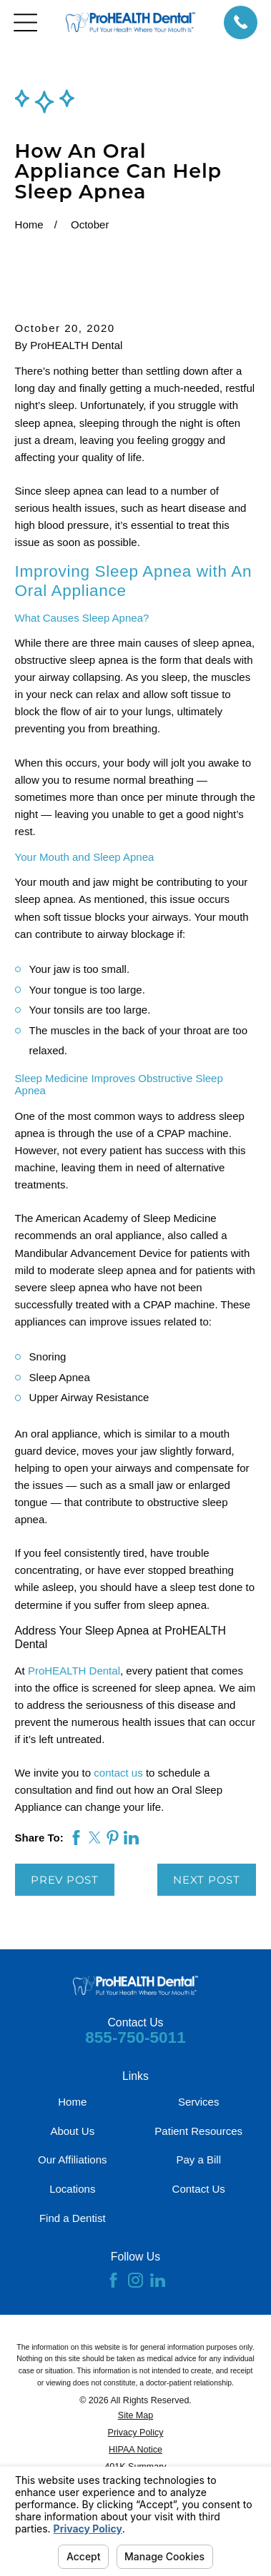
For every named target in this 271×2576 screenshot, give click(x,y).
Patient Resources (198, 2131)
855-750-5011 (135, 2037)
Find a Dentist (72, 2218)
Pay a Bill (198, 2159)
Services (199, 2102)
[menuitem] (136, 2416)
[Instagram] (135, 2280)
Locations (72, 2189)
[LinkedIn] (157, 2280)
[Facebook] (113, 2280)
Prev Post (65, 1879)
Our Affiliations (72, 2159)
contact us (118, 1773)
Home (72, 2102)
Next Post (206, 1879)
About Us (72, 2131)
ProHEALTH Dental (74, 1671)
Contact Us (198, 2189)
